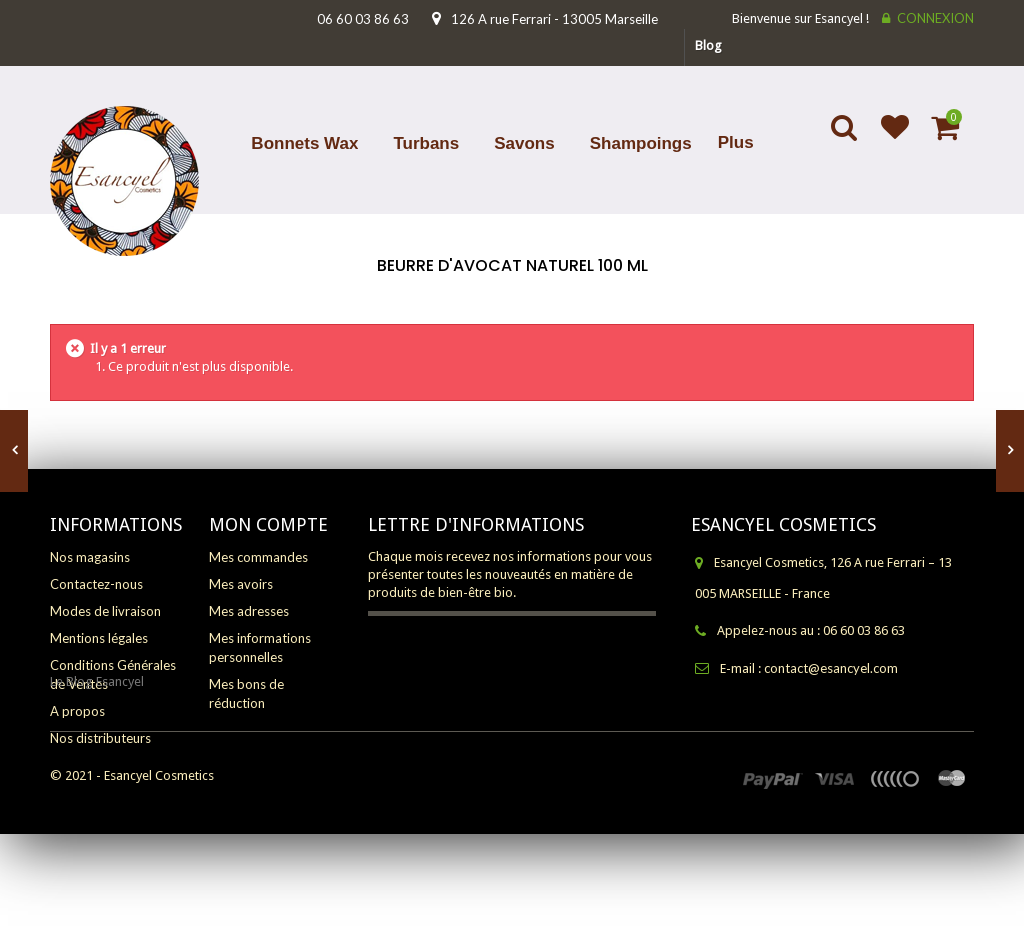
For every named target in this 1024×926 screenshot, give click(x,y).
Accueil (510, 292)
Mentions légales (99, 638)
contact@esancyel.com (831, 668)
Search (846, 140)
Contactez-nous (96, 584)
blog (708, 45)
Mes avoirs (241, 584)
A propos (77, 711)
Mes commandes (258, 557)
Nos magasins (90, 557)
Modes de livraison (105, 611)
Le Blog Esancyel (97, 773)
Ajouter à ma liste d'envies (886, 140)
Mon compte (268, 524)
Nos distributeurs (100, 738)
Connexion (935, 18)
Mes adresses (249, 611)
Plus (736, 142)
